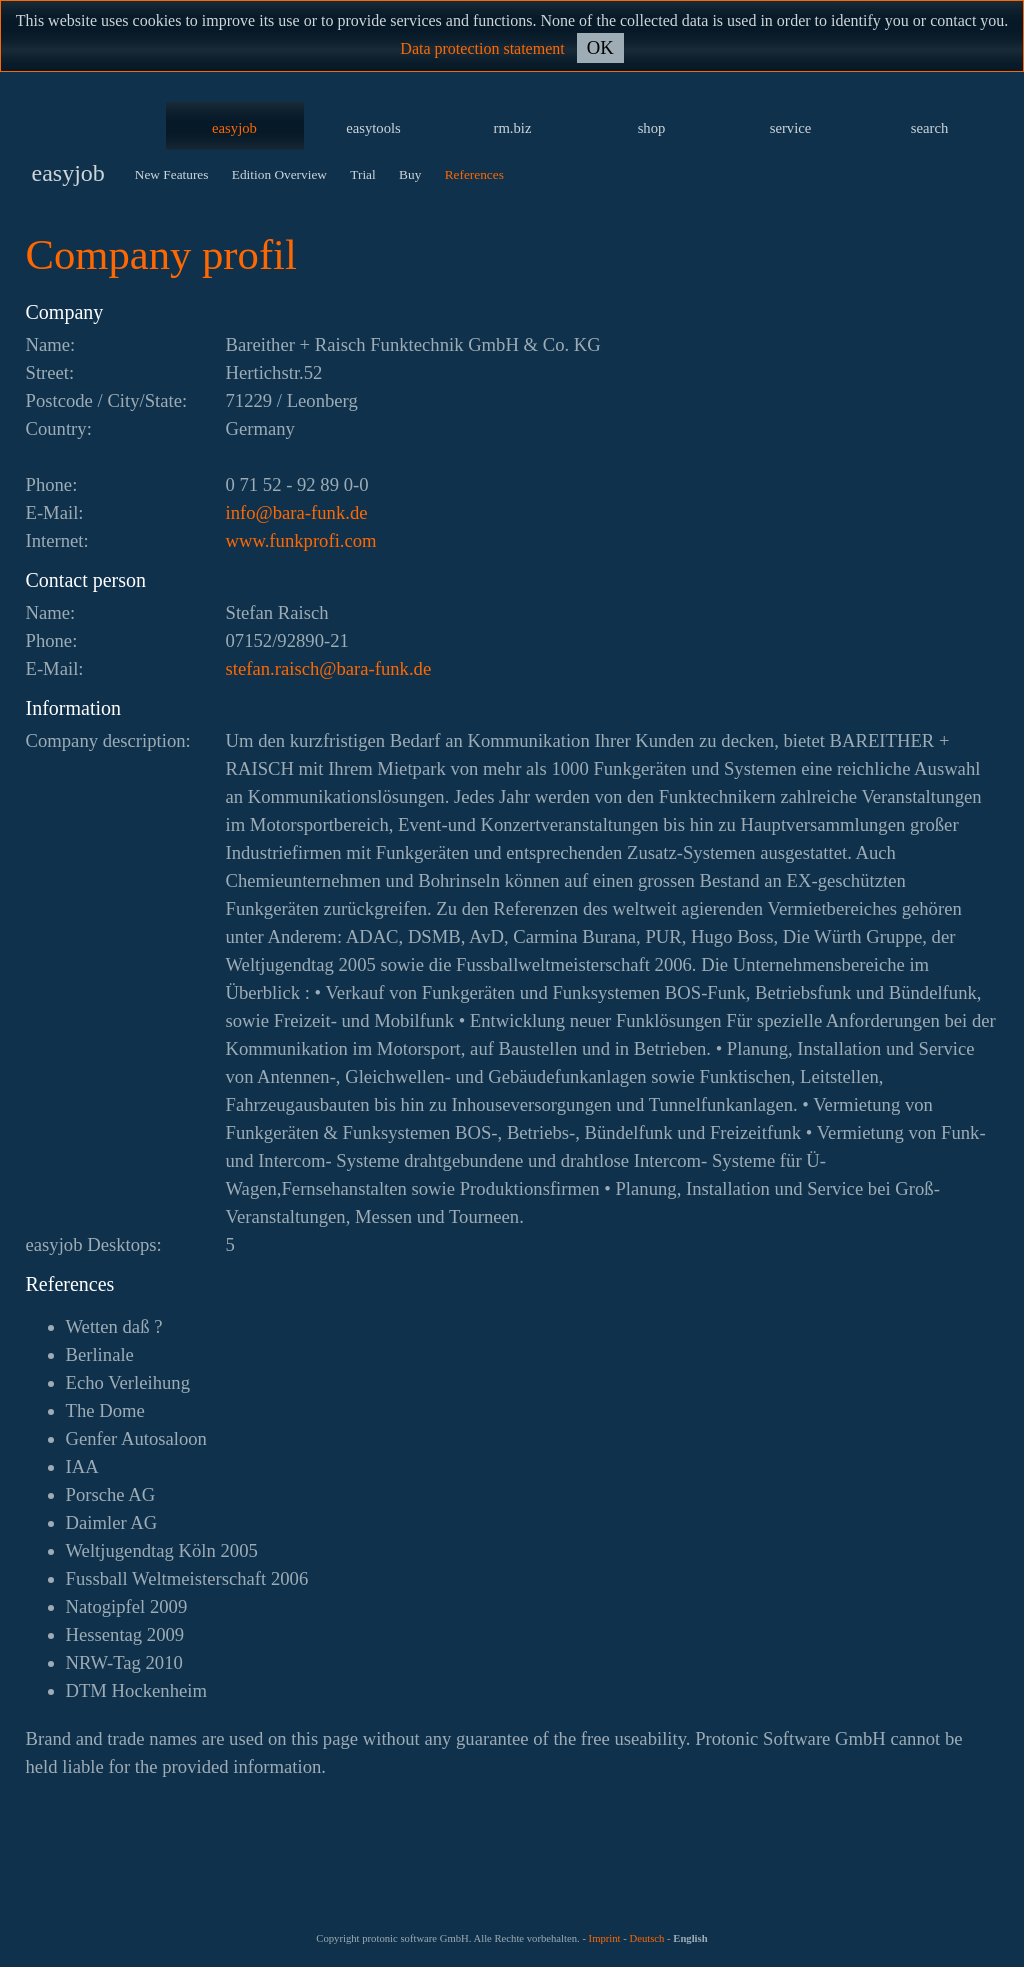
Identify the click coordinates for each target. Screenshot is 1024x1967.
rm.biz (513, 128)
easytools (373, 128)
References (474, 174)
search (929, 128)
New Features (172, 174)
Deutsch (646, 1938)
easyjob (234, 128)
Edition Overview (279, 174)
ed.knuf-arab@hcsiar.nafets (329, 668)
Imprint (605, 1938)
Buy (410, 174)
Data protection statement (482, 48)
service (791, 128)
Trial (362, 174)
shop (652, 128)
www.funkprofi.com (301, 540)
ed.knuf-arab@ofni (297, 512)
